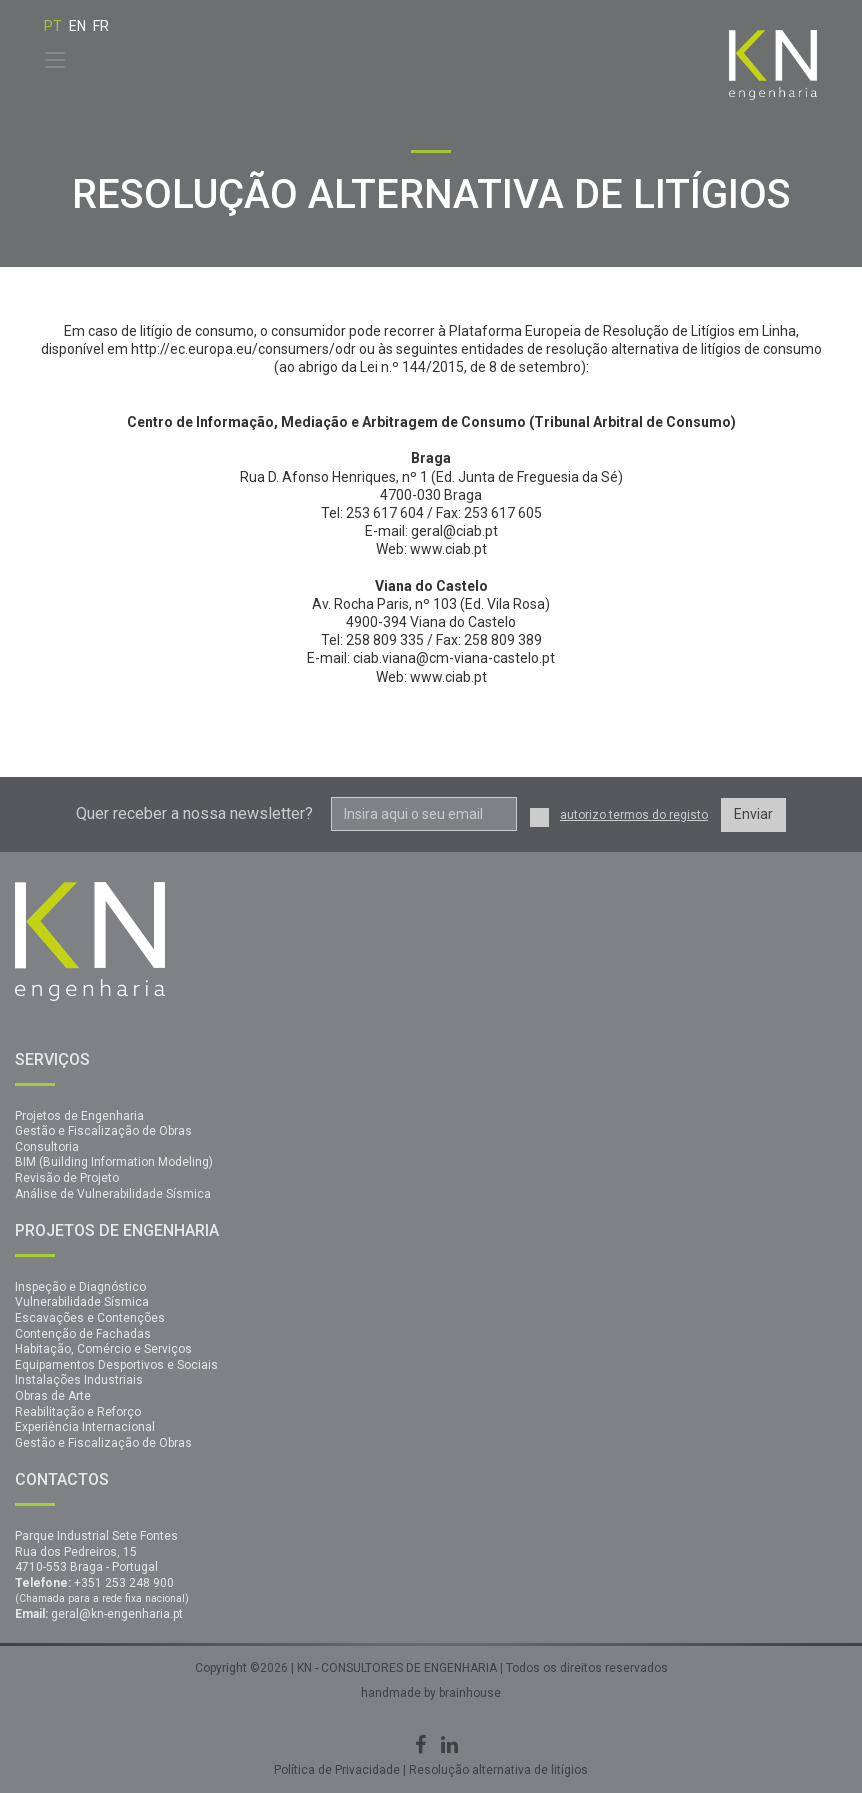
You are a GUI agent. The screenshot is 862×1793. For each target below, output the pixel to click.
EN (77, 26)
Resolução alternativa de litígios (498, 1770)
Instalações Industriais (79, 1380)
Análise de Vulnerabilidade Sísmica (113, 1194)
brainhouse (468, 1693)
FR (101, 26)
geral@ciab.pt (454, 531)
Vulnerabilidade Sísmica (82, 1302)
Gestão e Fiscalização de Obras (103, 1131)
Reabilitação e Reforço (78, 1412)
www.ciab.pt (448, 549)
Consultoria (47, 1147)
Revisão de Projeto (67, 1178)
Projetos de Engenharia (79, 1116)
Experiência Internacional (85, 1427)
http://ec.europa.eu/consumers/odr (245, 349)
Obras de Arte (53, 1396)
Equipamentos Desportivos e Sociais (116, 1365)
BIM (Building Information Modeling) (114, 1162)
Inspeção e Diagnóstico (80, 1287)
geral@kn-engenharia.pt (117, 1614)
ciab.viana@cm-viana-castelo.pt (454, 658)
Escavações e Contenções (90, 1318)
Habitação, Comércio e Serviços (103, 1349)
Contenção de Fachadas (83, 1334)
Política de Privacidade (337, 1770)
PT (53, 26)
